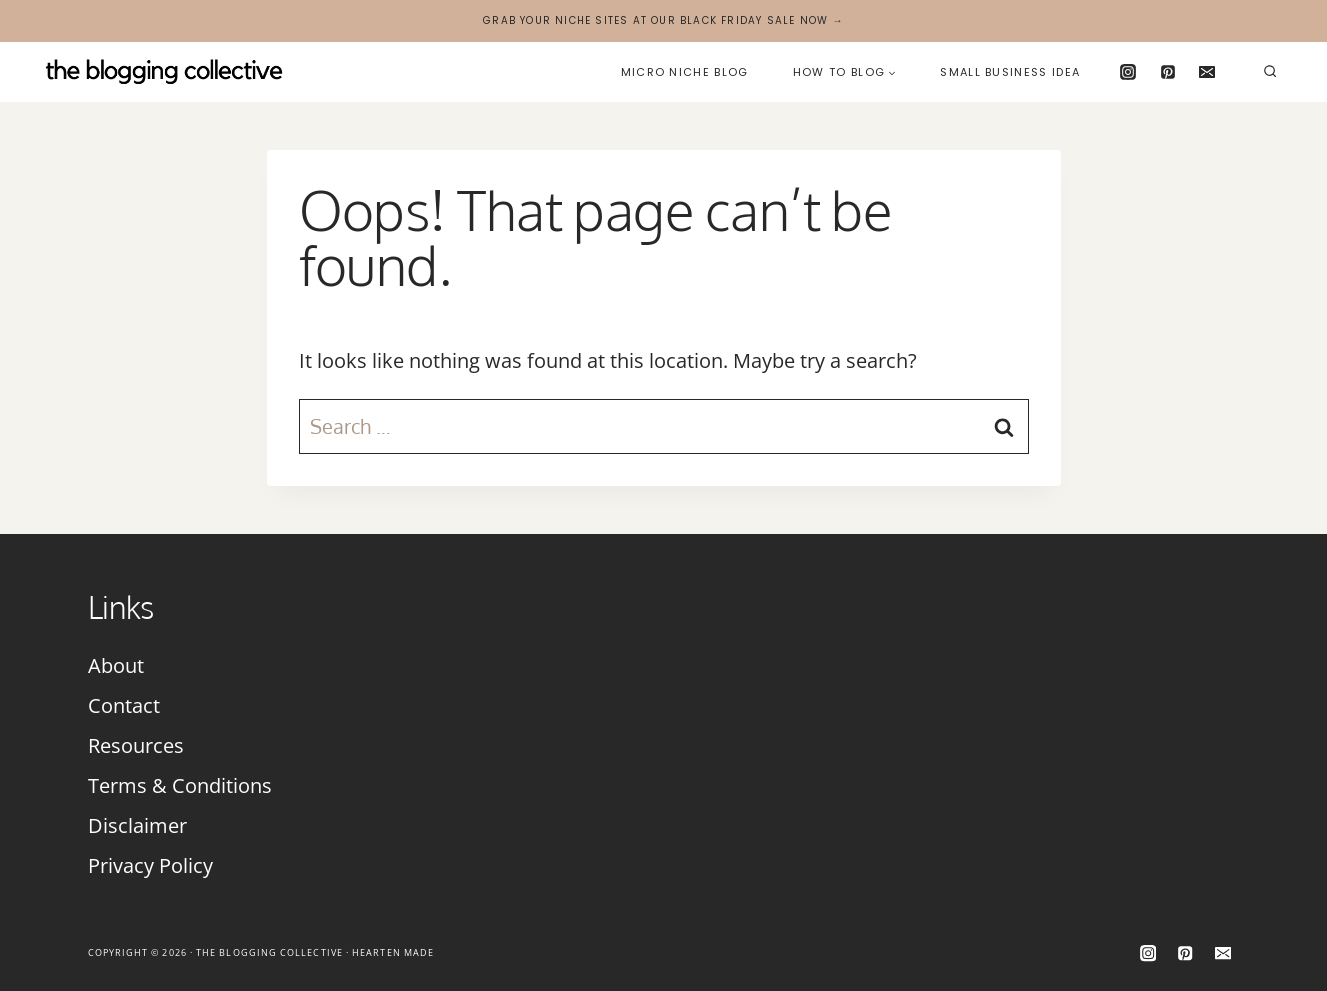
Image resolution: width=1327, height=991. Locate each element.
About (116, 665)
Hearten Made (393, 952)
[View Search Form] (1270, 72)
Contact (124, 705)
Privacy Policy (150, 865)
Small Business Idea (1010, 72)
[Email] (1207, 72)
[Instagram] (1128, 72)
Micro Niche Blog (685, 72)
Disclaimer (137, 825)
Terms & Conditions (180, 785)
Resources (136, 745)
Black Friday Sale (737, 20)
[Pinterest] (1168, 72)
